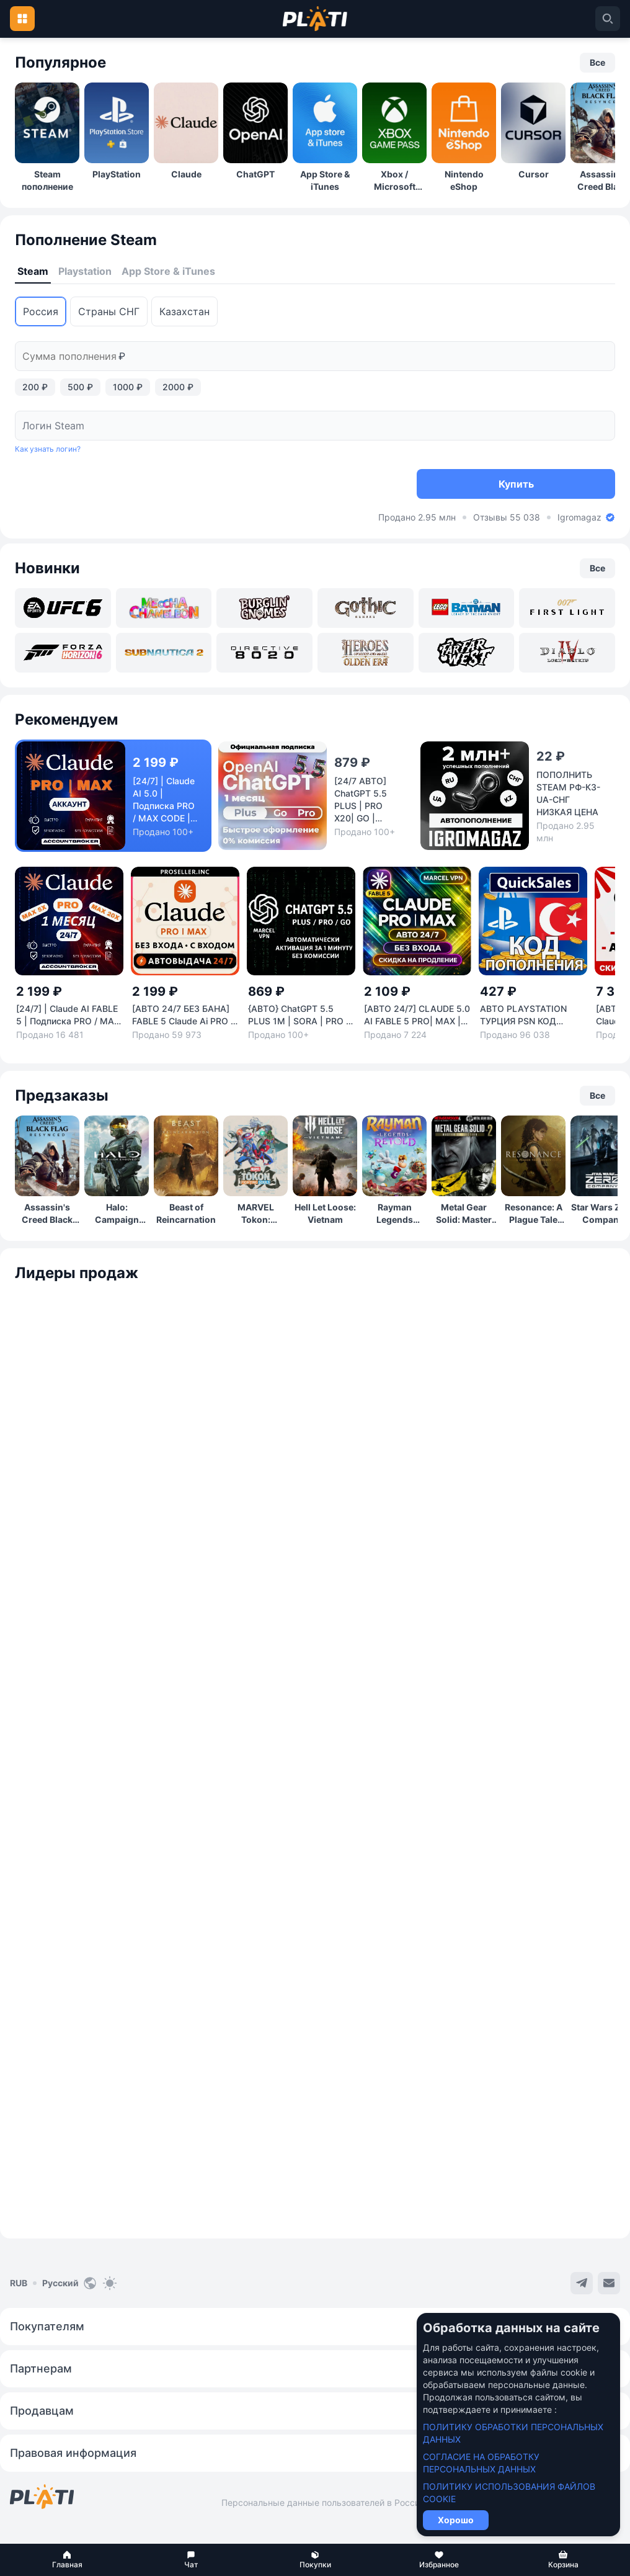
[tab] (33, 272)
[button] (67, 2560)
